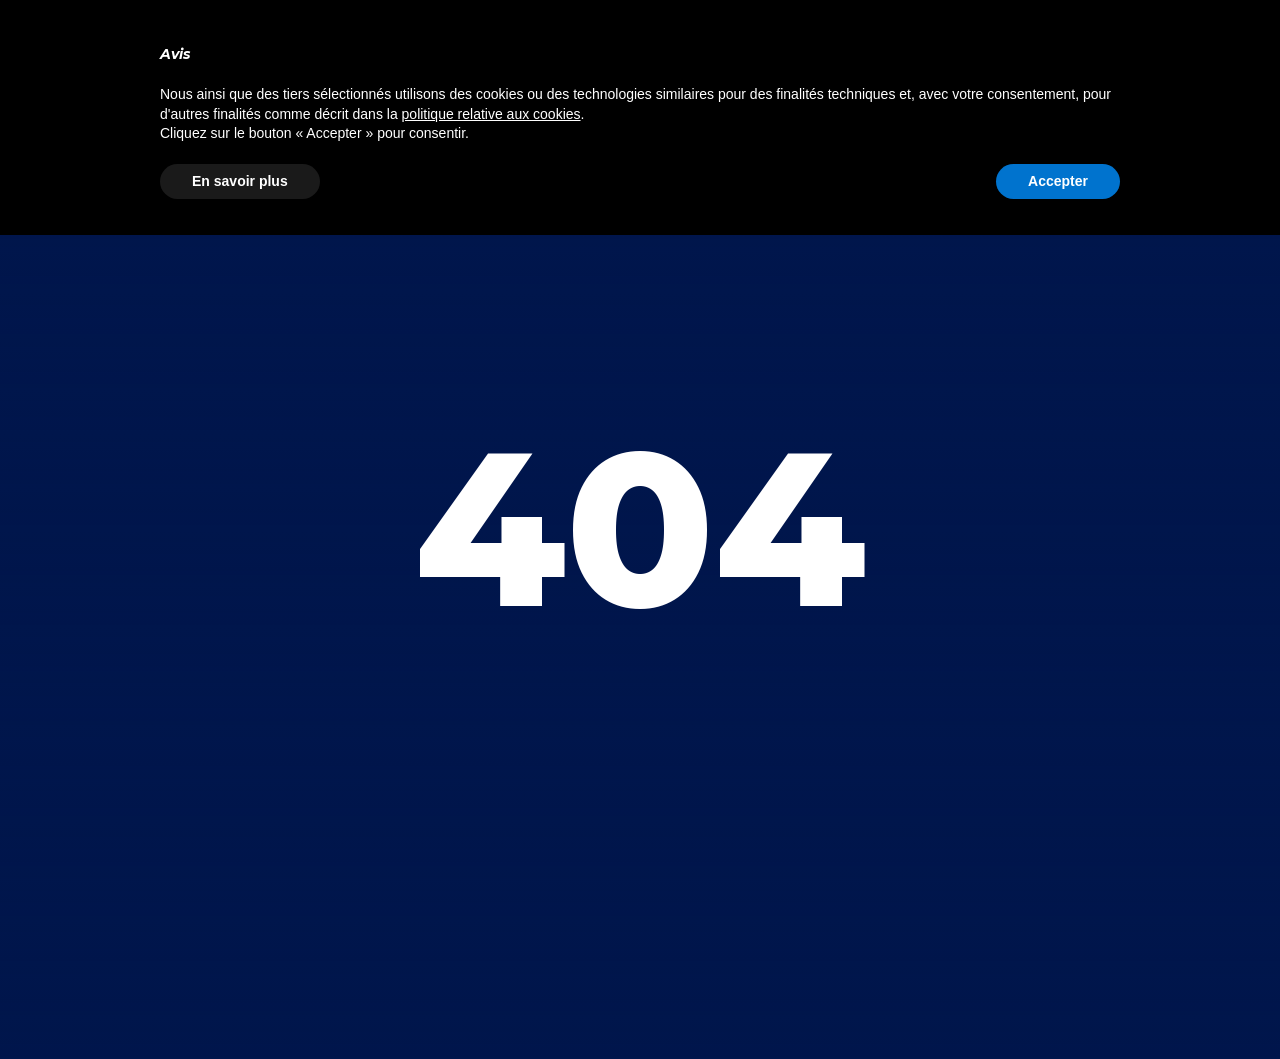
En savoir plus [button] (240, 181)
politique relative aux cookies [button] (491, 114)
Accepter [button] (1058, 181)
